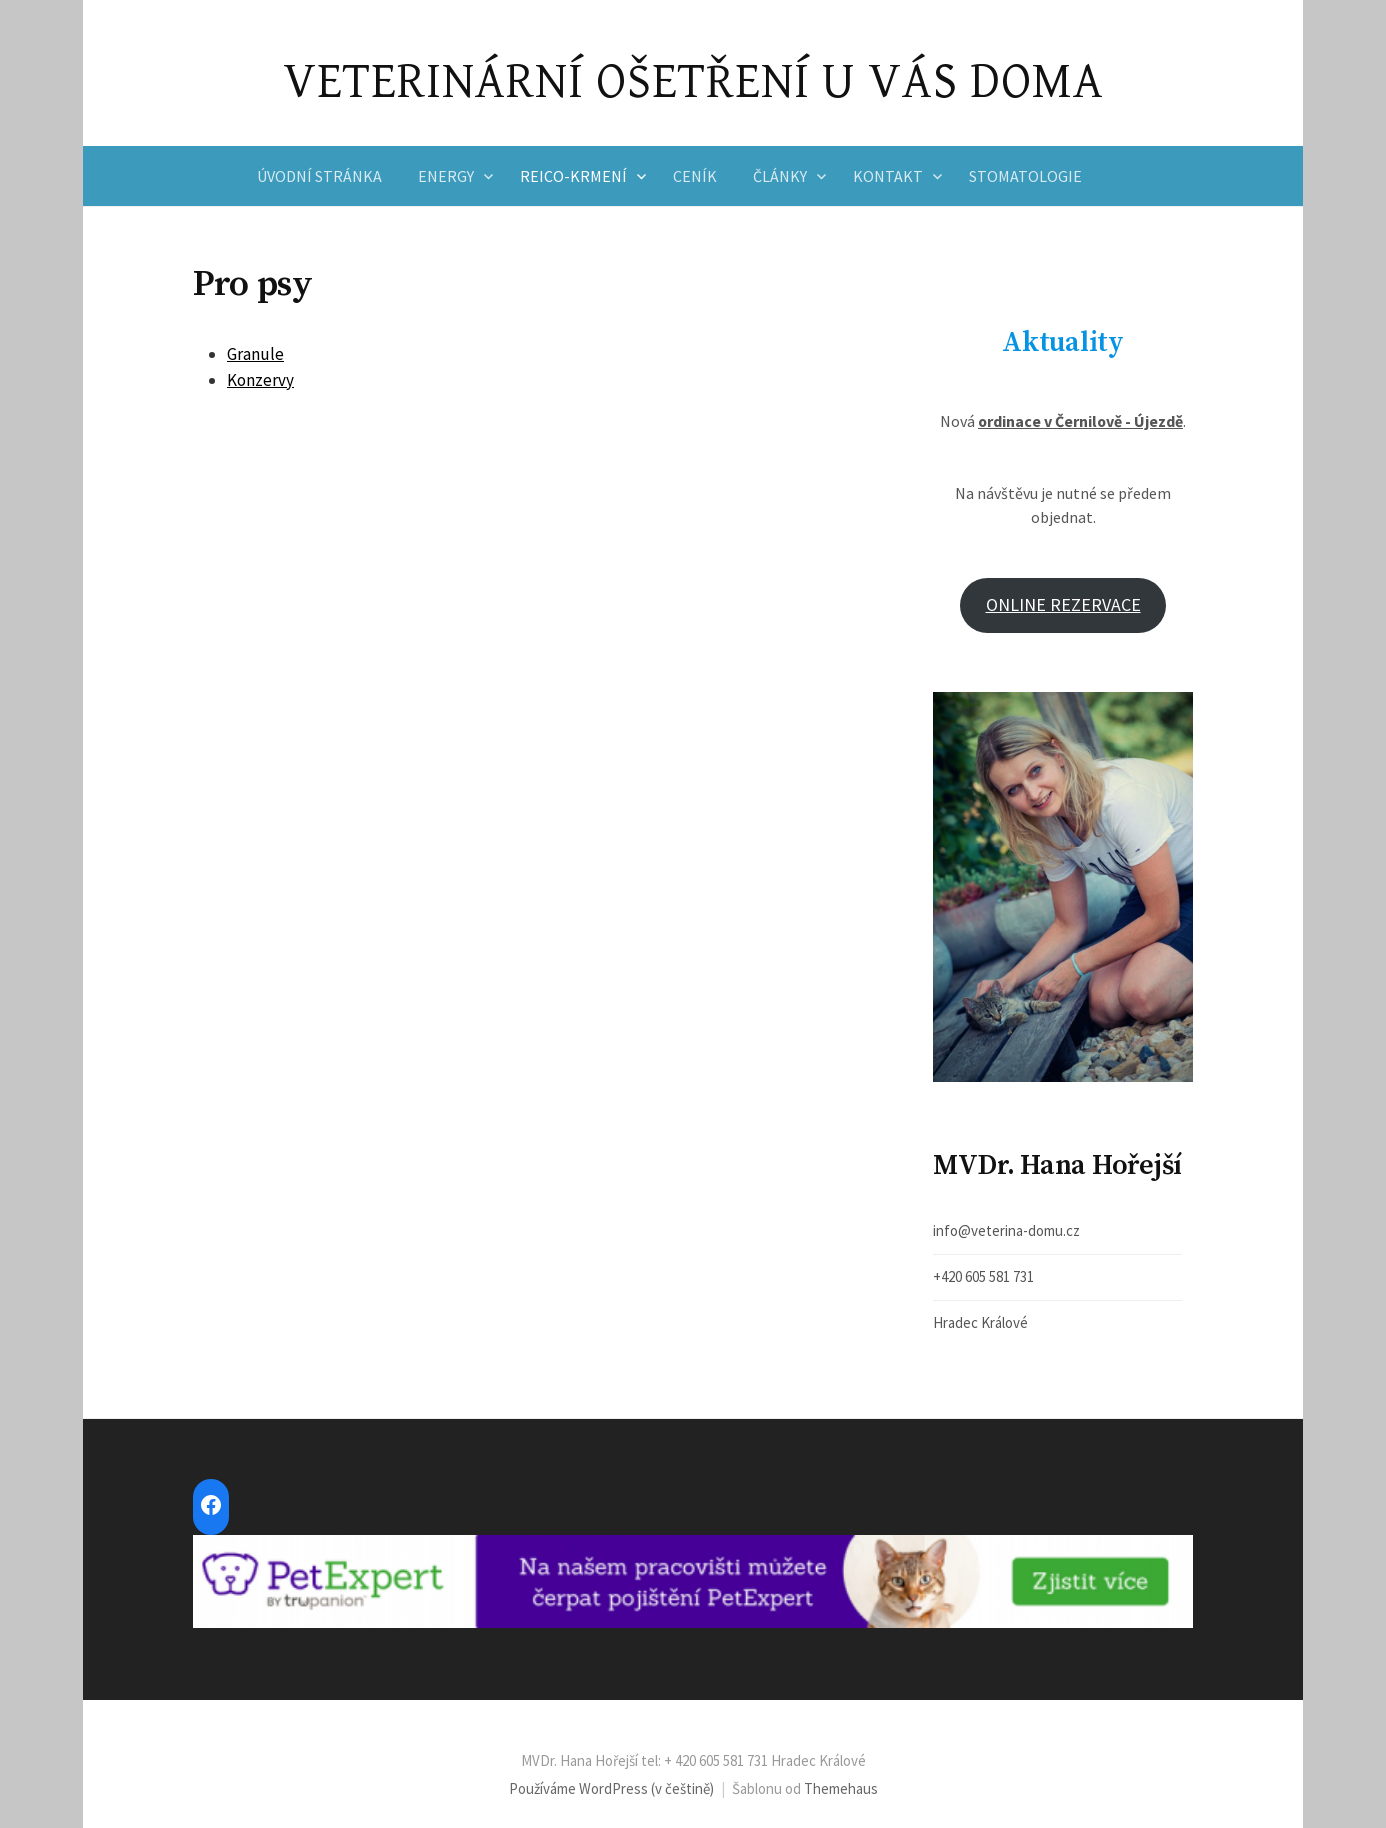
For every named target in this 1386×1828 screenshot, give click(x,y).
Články (780, 176)
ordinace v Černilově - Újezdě (1080, 421)
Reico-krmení (573, 176)
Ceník (695, 176)
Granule (255, 354)
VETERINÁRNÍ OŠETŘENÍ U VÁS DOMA (693, 82)
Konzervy (260, 380)
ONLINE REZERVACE (1063, 604)
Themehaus (841, 1788)
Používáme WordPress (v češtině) (611, 1788)
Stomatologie (1025, 176)
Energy (446, 176)
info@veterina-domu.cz (1006, 1230)
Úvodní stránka (319, 176)
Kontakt (888, 176)
